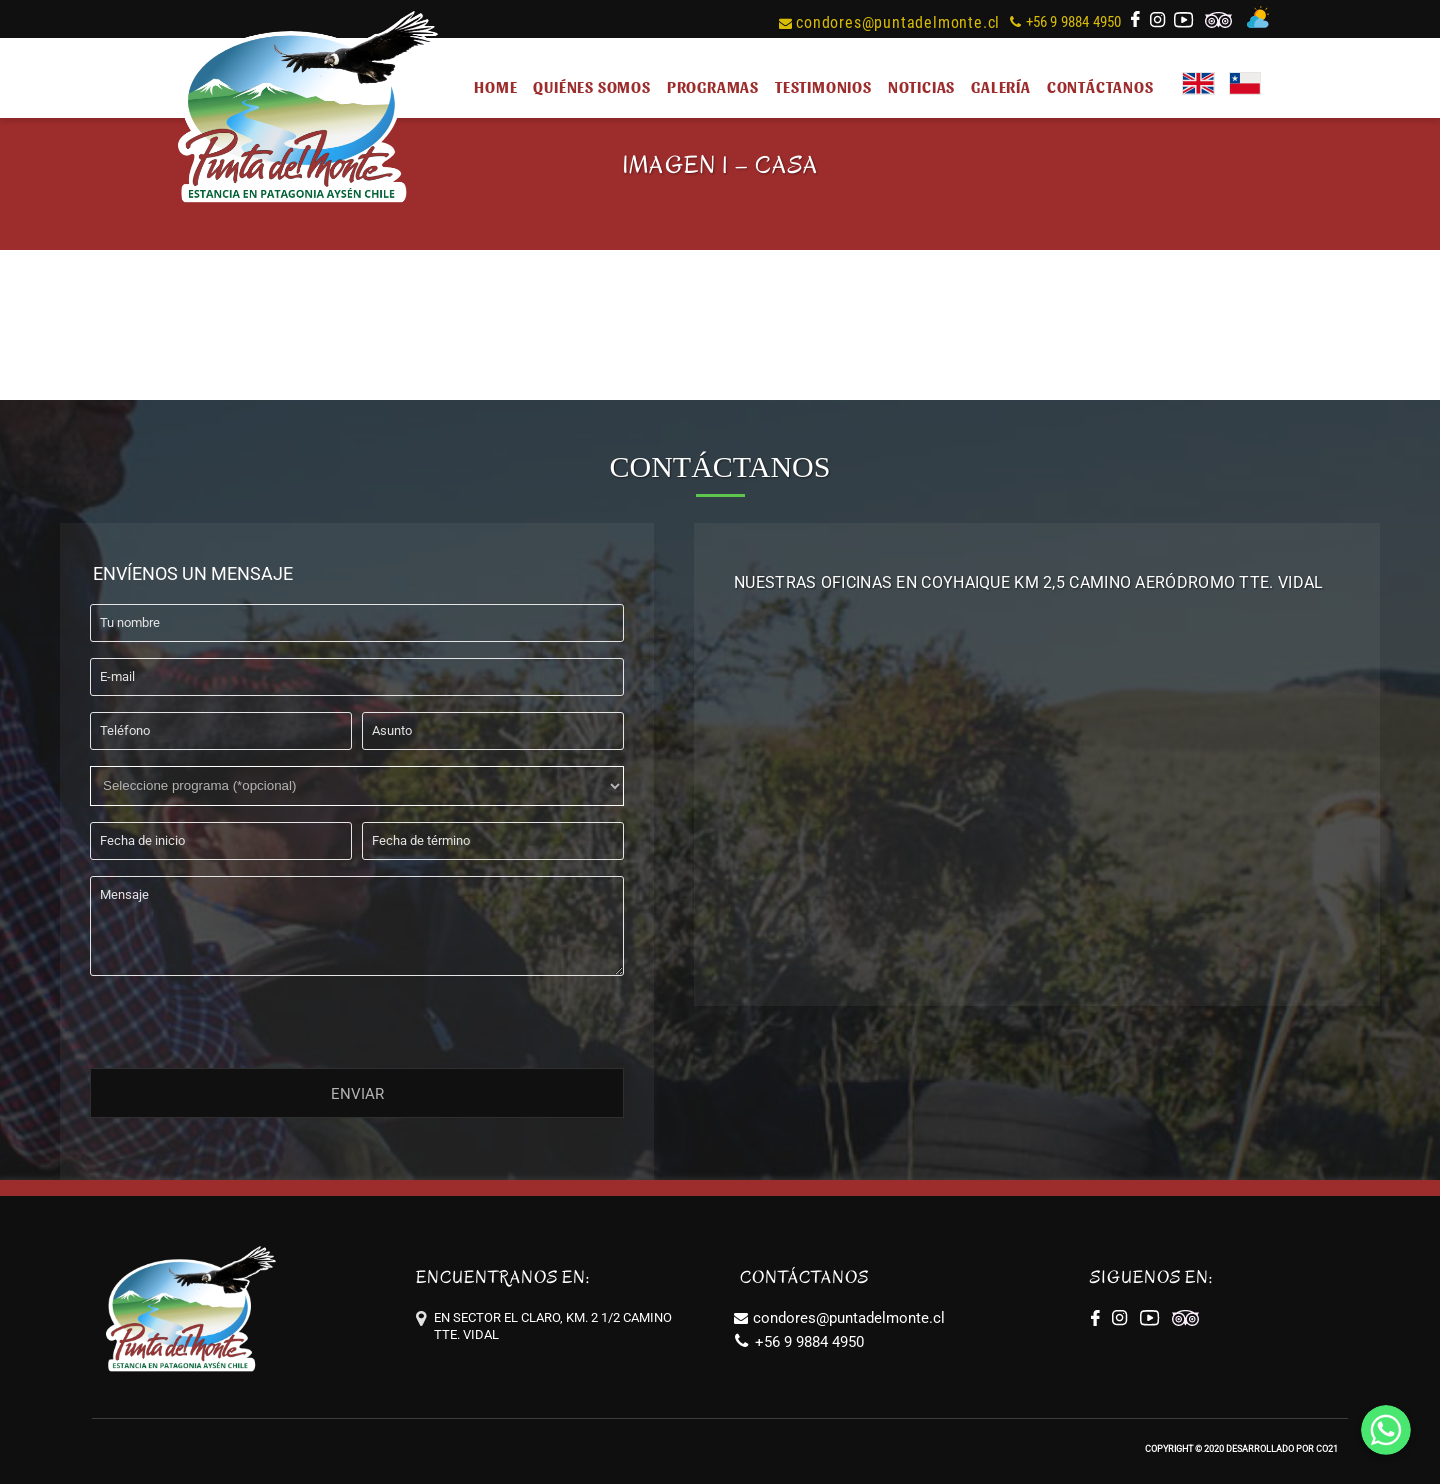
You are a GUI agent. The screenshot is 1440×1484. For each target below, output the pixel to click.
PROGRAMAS (713, 86)
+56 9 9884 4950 (1065, 22)
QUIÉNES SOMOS (591, 86)
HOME (495, 86)
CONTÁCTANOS (1100, 86)
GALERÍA (1001, 86)
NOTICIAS (921, 86)
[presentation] (242, 1018)
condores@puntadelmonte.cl (889, 22)
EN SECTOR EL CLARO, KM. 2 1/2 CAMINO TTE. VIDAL (553, 1326)
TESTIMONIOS (823, 86)
